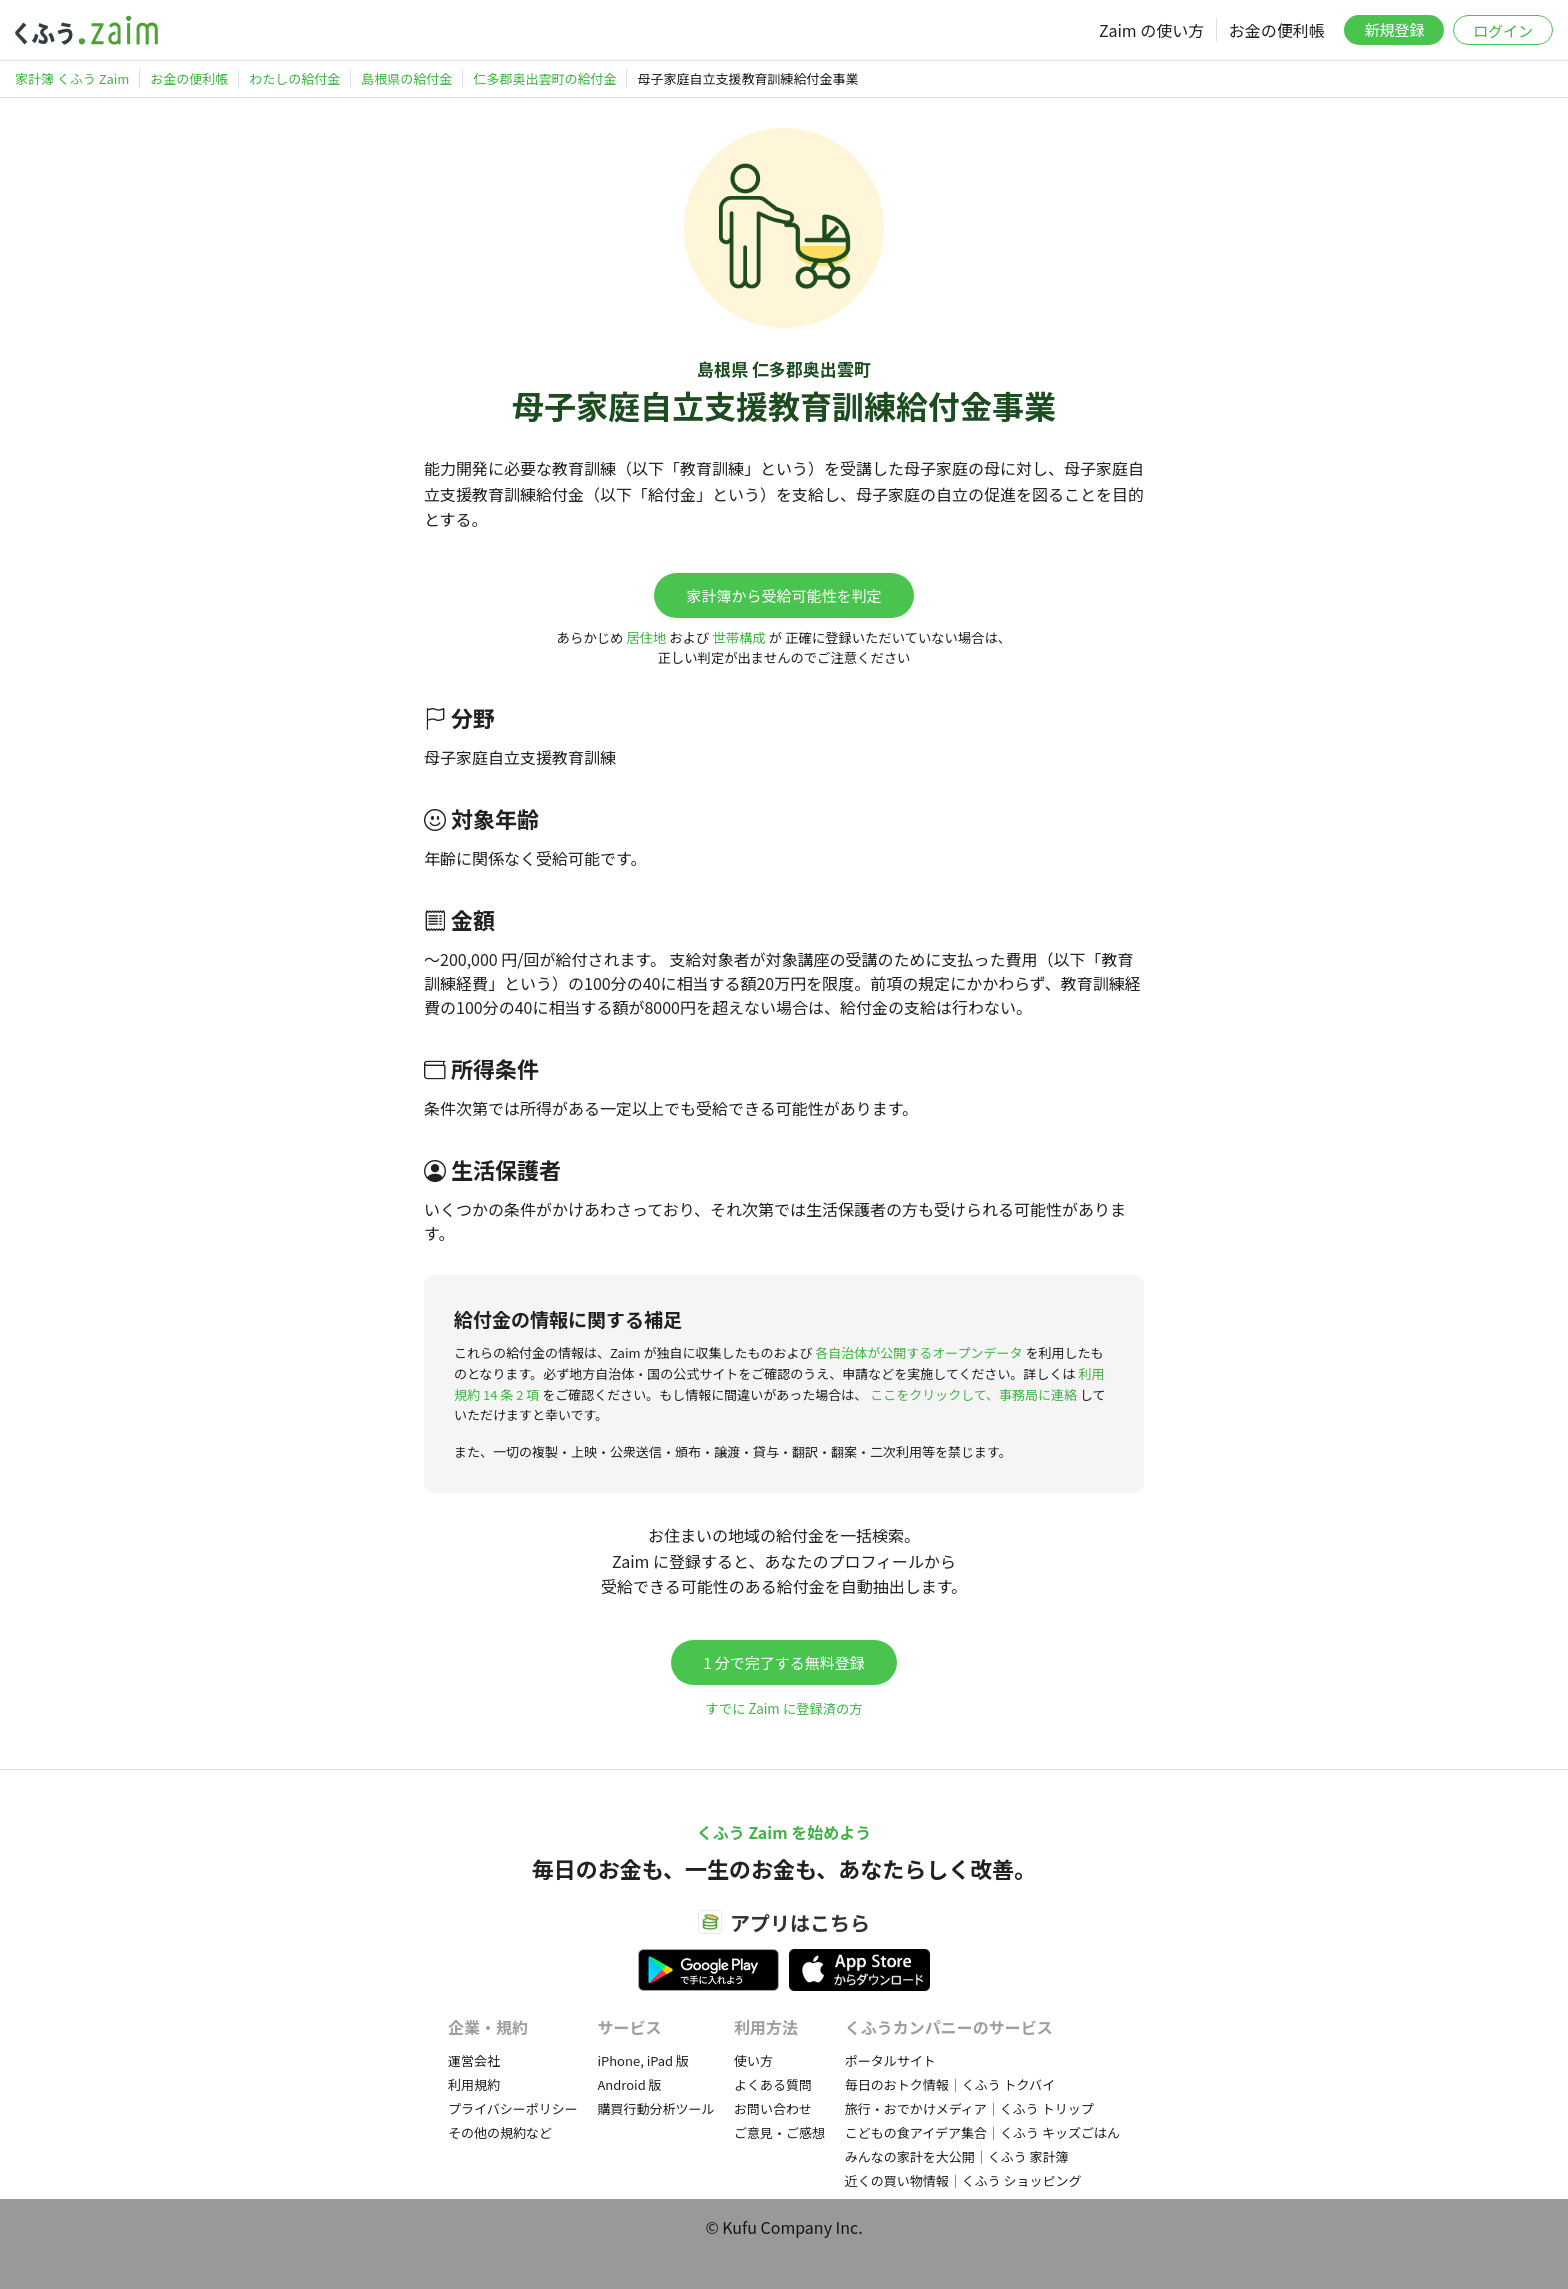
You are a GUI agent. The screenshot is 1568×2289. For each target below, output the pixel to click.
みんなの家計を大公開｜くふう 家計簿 (957, 2156)
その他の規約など (500, 2132)
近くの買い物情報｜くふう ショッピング (963, 2180)
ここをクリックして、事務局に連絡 (973, 1394)
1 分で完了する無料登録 (784, 1662)
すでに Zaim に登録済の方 (783, 1708)
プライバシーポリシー (513, 2108)
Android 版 (629, 2084)
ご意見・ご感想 (779, 2132)
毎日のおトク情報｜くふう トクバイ (950, 2084)
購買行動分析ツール (655, 2108)
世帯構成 (738, 637)
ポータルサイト (890, 2060)
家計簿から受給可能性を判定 (783, 595)
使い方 (753, 2060)
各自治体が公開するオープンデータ (918, 1352)
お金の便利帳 (1277, 30)
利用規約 (474, 2084)
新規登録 (1394, 29)
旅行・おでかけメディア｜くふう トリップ (969, 2108)
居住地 (646, 637)
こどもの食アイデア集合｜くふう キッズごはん (982, 2132)
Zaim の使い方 (1151, 30)
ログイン (1503, 30)
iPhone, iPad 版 (643, 2060)
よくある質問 (773, 2084)
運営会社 (474, 2060)
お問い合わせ (773, 2108)
